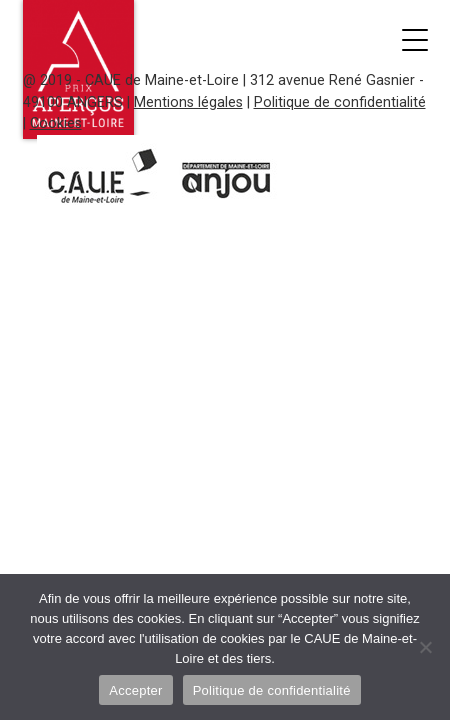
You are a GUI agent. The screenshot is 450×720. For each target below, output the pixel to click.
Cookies (56, 123)
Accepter (135, 690)
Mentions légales (188, 102)
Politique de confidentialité (340, 102)
